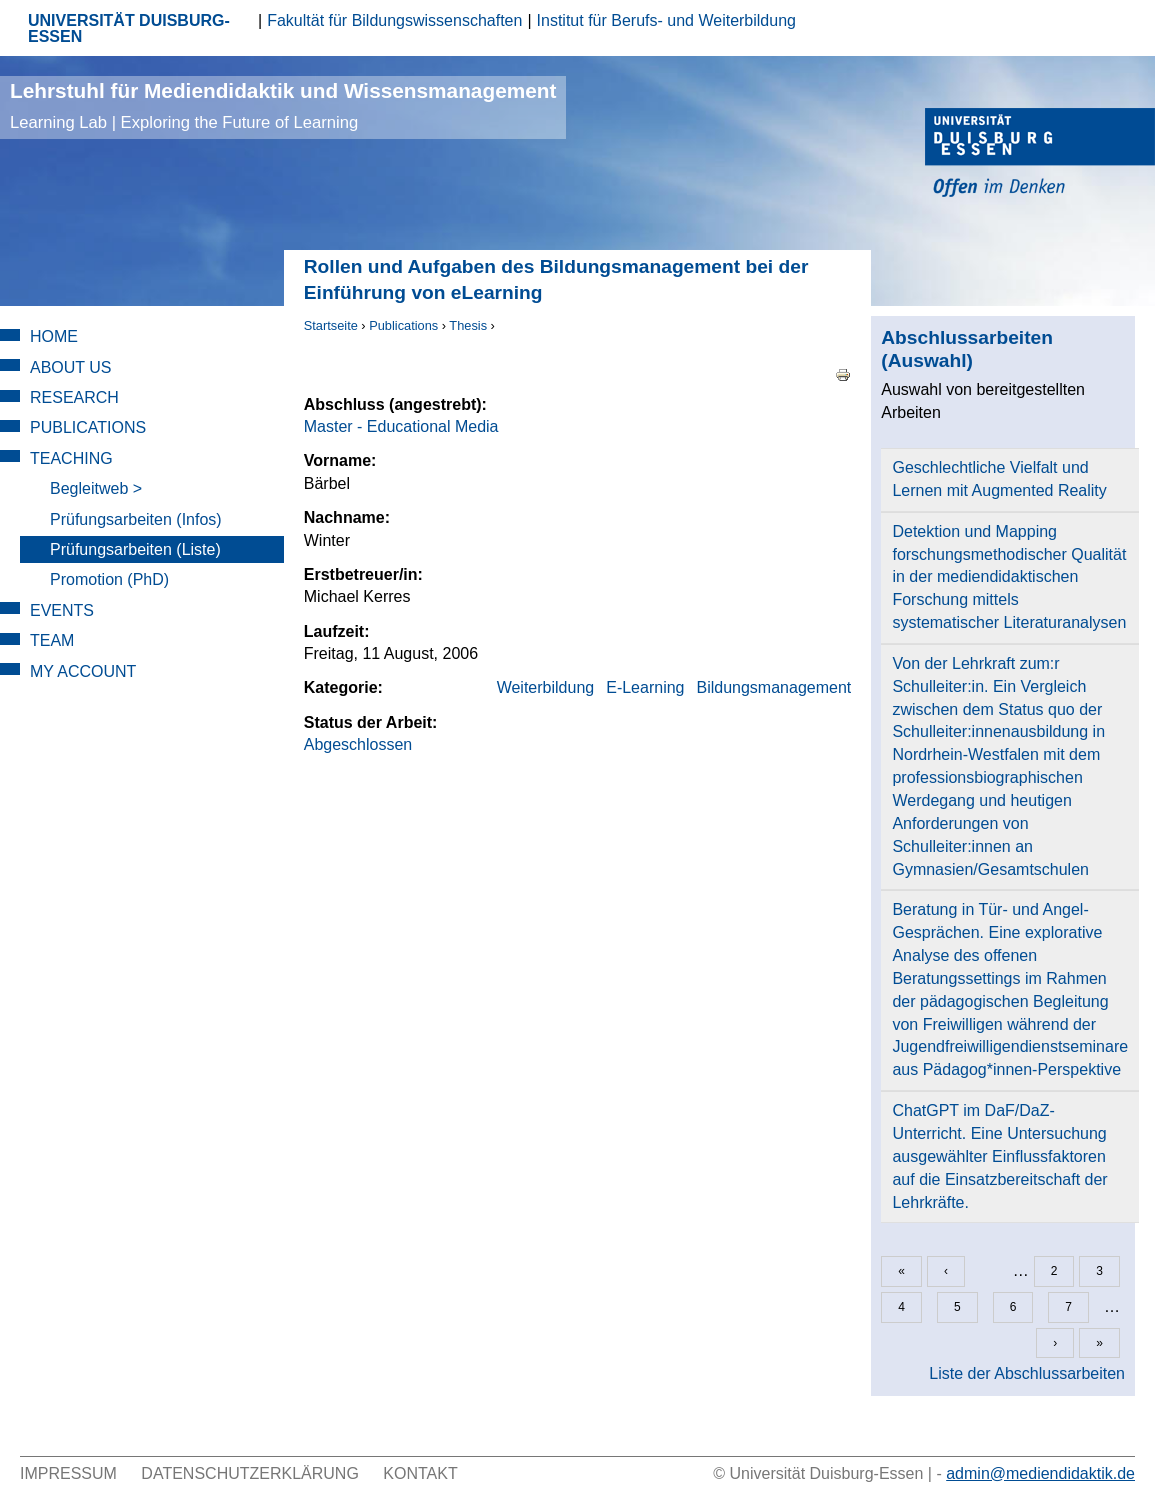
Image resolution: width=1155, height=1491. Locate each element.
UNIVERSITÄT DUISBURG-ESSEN (129, 28)
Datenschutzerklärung (250, 1473)
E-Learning (645, 687)
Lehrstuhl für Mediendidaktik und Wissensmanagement (283, 105)
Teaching (71, 458)
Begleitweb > (96, 488)
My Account (83, 671)
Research (74, 397)
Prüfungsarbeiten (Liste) (135, 549)
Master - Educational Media (401, 426)
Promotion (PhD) (109, 579)
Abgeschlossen (358, 744)
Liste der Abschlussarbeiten (1027, 1373)
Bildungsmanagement (773, 687)
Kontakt (420, 1473)
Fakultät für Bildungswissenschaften (394, 20)
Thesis (468, 325)
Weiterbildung (546, 687)
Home (54, 336)
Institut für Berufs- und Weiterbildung (666, 20)
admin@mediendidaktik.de (1040, 1473)
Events (62, 610)
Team (52, 640)
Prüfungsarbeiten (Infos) (136, 519)
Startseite (331, 325)
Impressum (68, 1473)
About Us (71, 367)
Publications (403, 325)
